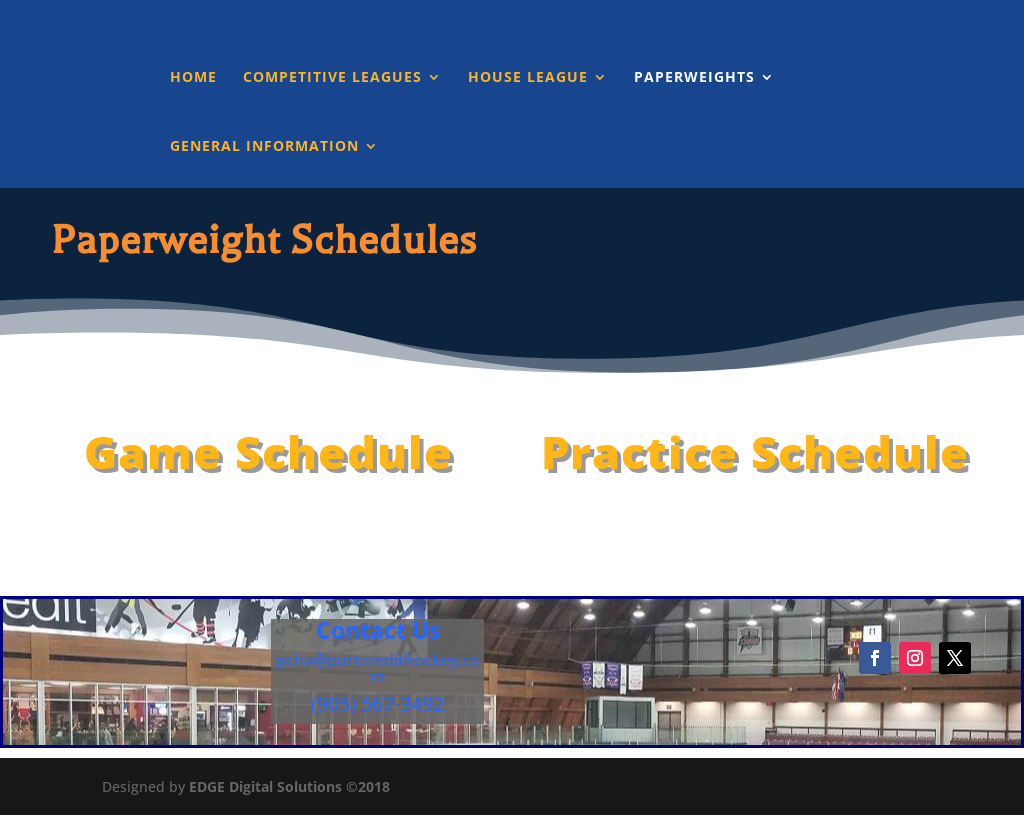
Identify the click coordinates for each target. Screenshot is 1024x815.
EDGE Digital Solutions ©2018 (289, 786)
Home (193, 78)
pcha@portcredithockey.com (378, 668)
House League (528, 78)
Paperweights (694, 78)
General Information (264, 147)
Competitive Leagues (332, 78)
